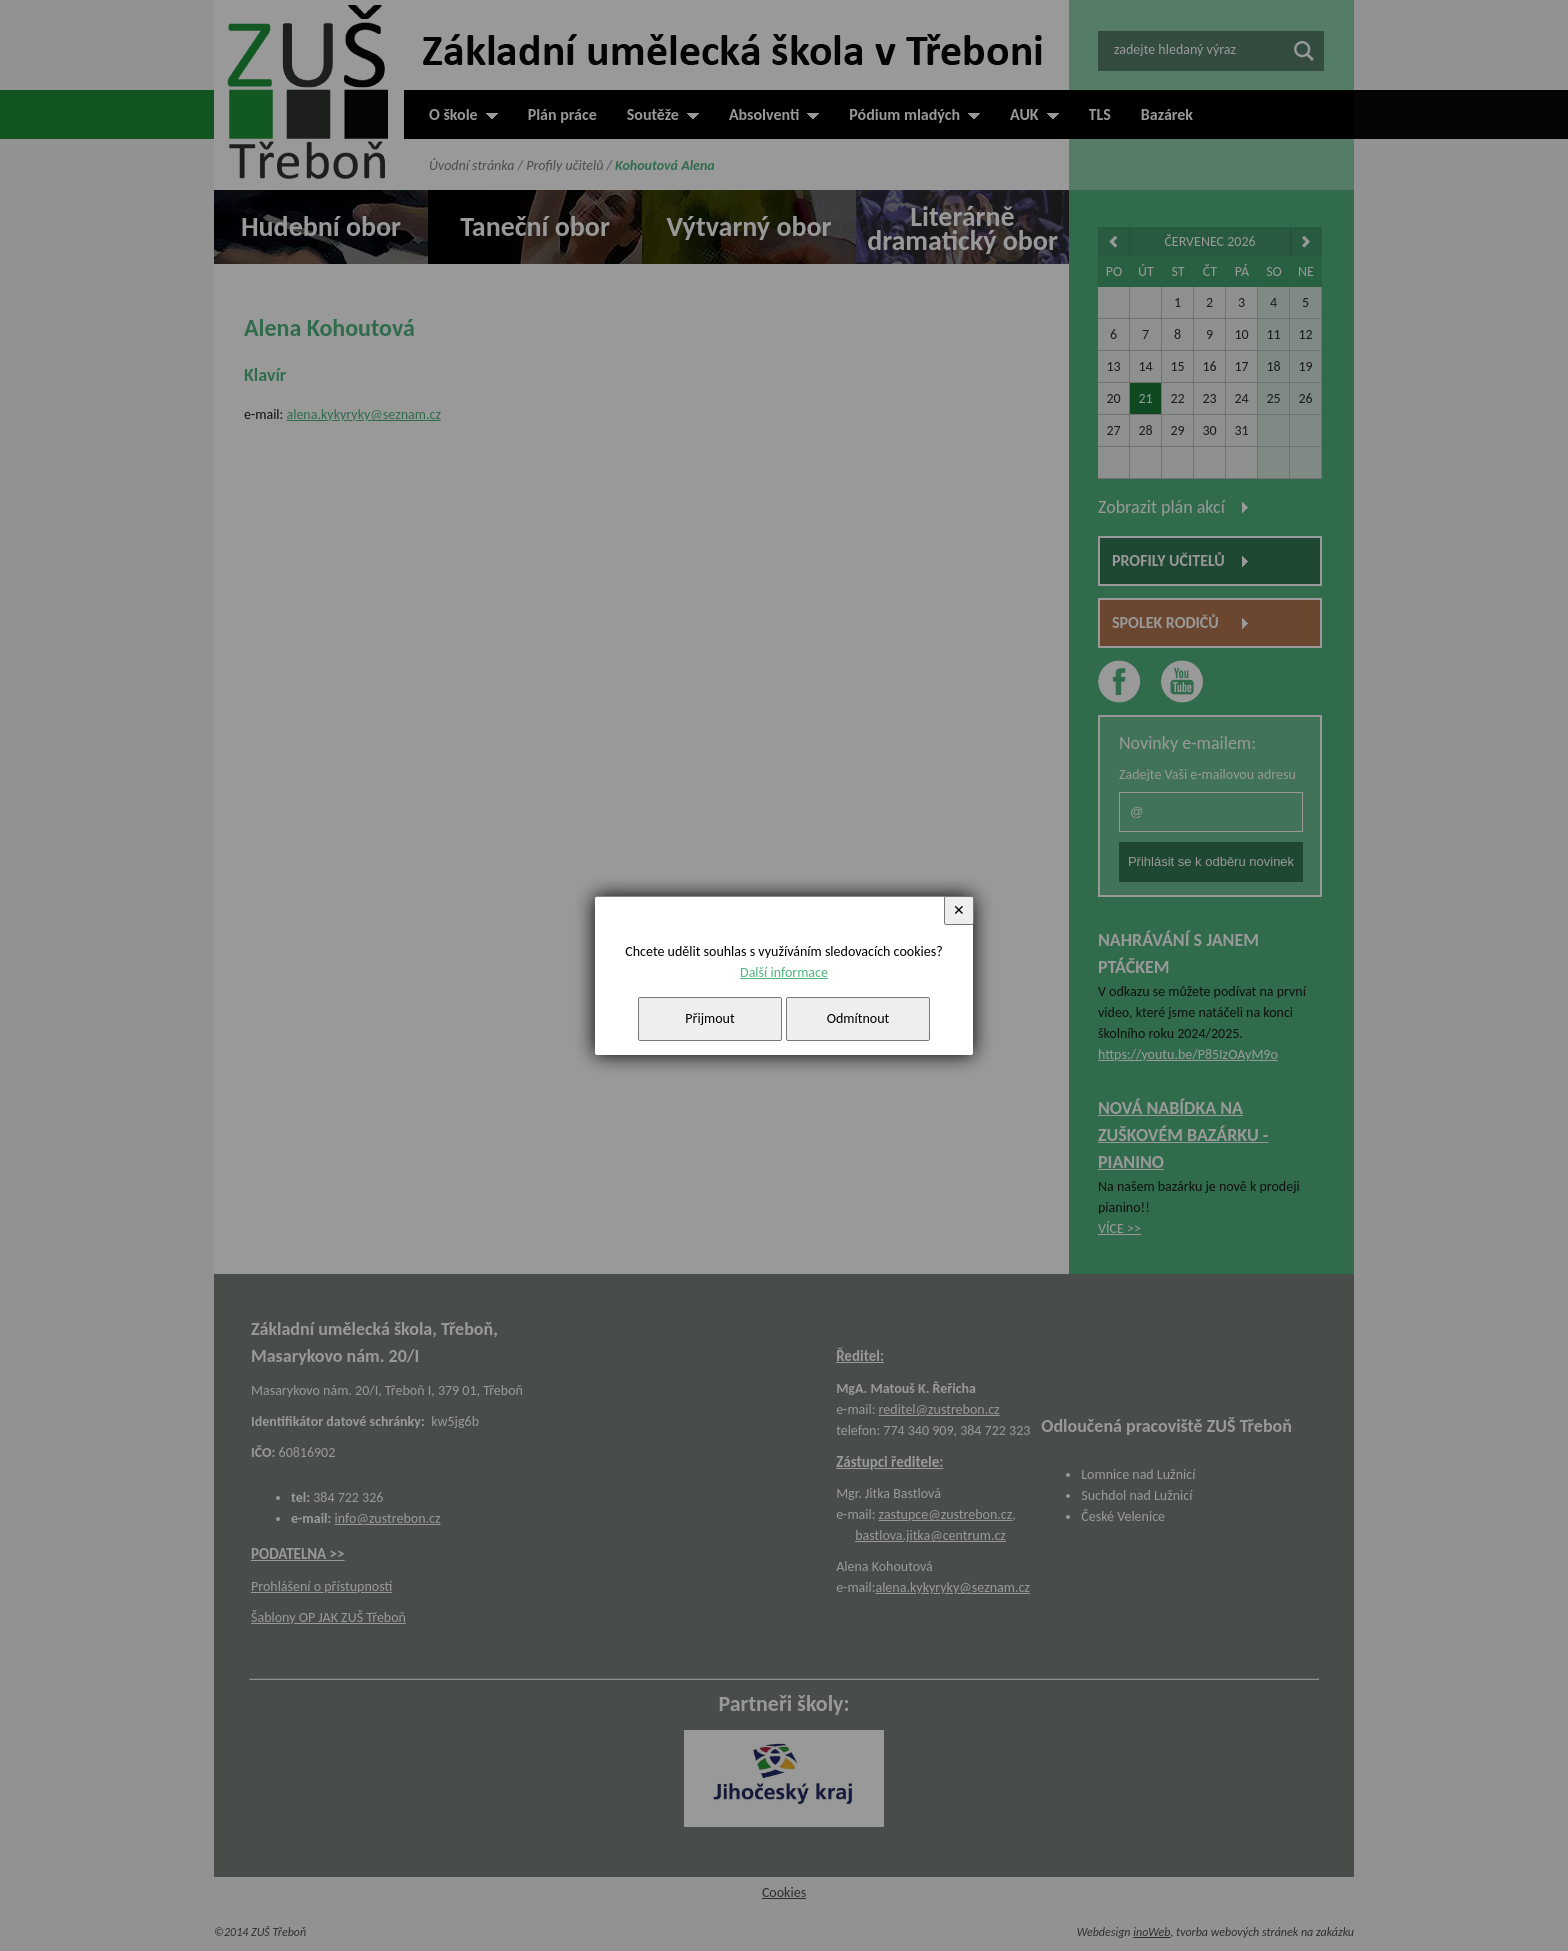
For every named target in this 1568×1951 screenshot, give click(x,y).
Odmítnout (858, 1018)
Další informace (784, 972)
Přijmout (709, 1018)
